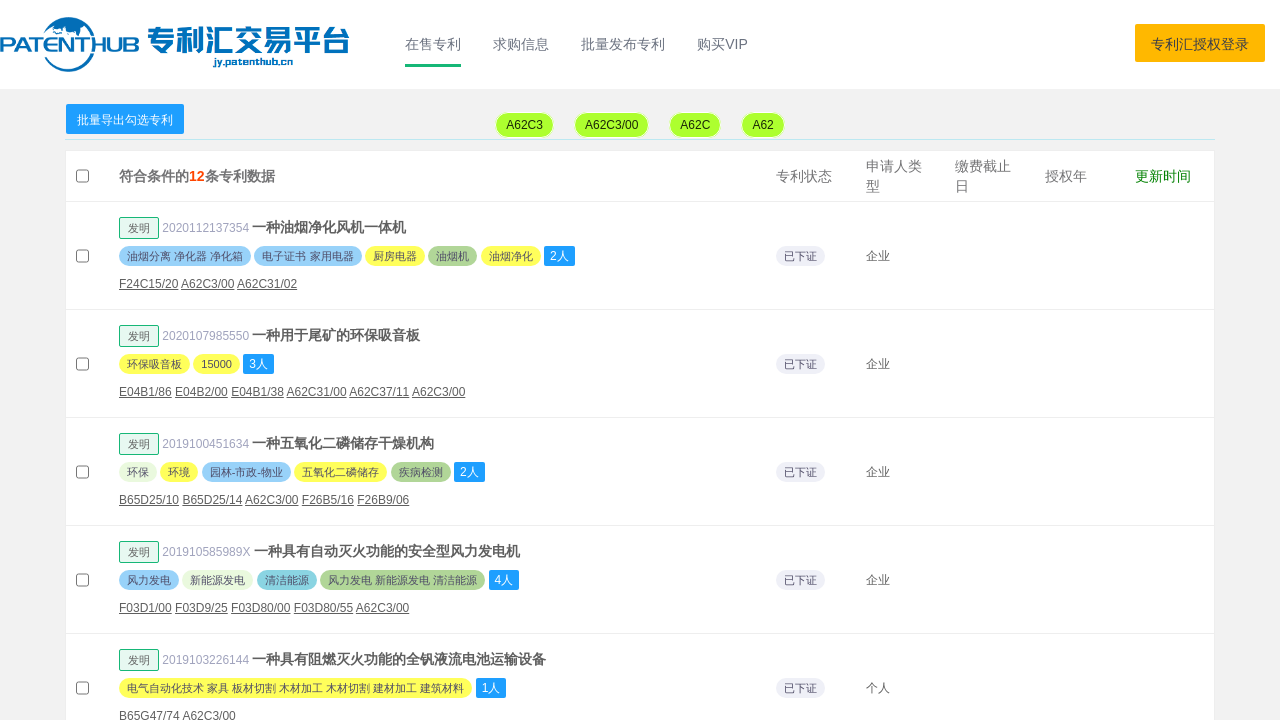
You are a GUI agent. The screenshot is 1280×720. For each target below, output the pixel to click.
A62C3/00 (611, 125)
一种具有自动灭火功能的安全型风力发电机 (387, 551)
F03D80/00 (260, 608)
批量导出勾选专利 (125, 120)
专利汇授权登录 (1200, 44)
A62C (695, 125)
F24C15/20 (148, 284)
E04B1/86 (145, 392)
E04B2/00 (201, 392)
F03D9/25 (201, 608)
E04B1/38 (257, 392)
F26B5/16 (328, 500)
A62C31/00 (317, 392)
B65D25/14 (212, 500)
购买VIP (722, 44)
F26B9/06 (383, 500)
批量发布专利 (623, 44)
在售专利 (433, 44)
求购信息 (521, 44)
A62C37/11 (379, 392)
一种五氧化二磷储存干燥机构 (343, 443)
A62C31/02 (267, 284)
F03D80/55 (323, 608)
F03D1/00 (145, 608)
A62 (762, 125)
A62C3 (524, 125)
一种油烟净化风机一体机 (329, 227)
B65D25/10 (149, 500)
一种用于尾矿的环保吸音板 (336, 335)
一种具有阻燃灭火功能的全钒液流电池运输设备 (399, 659)
